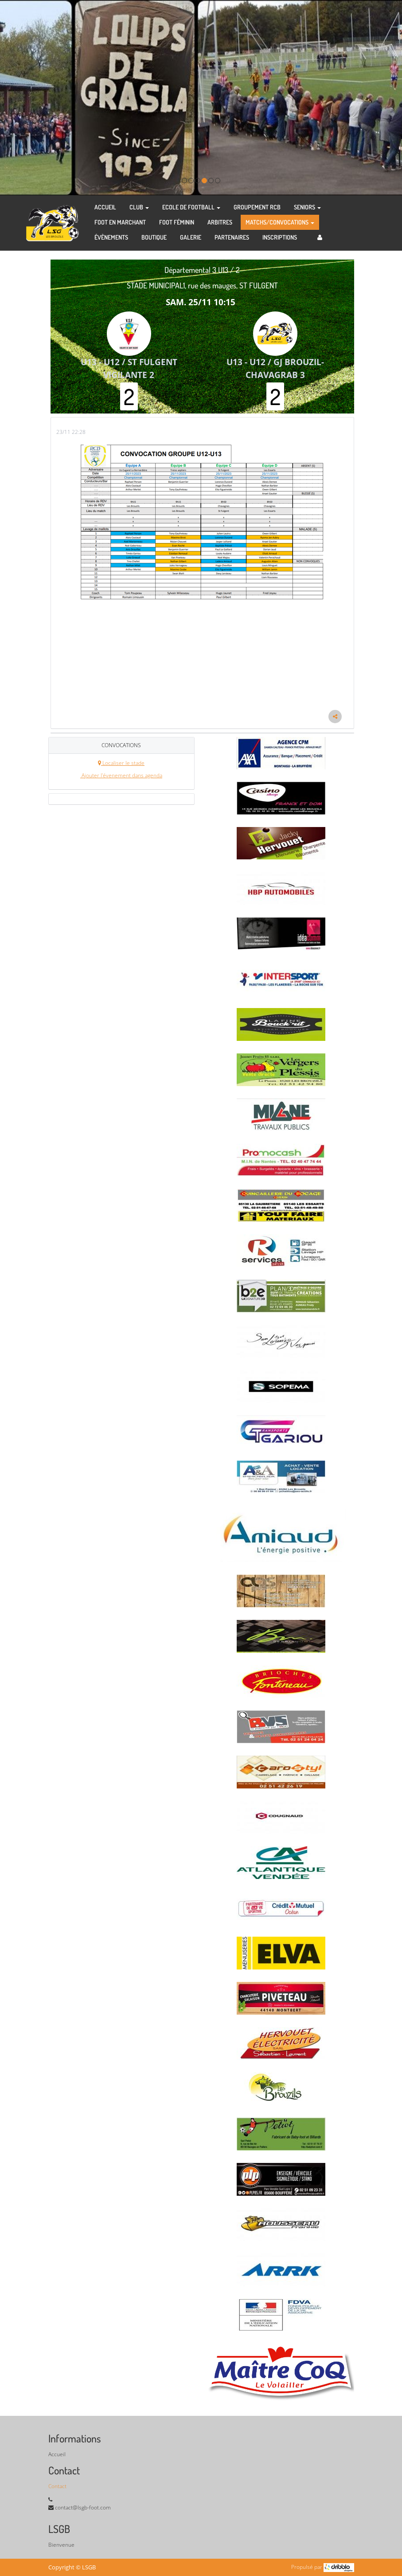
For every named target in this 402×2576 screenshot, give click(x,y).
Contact (57, 2486)
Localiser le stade (121, 763)
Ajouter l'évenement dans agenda (121, 775)
